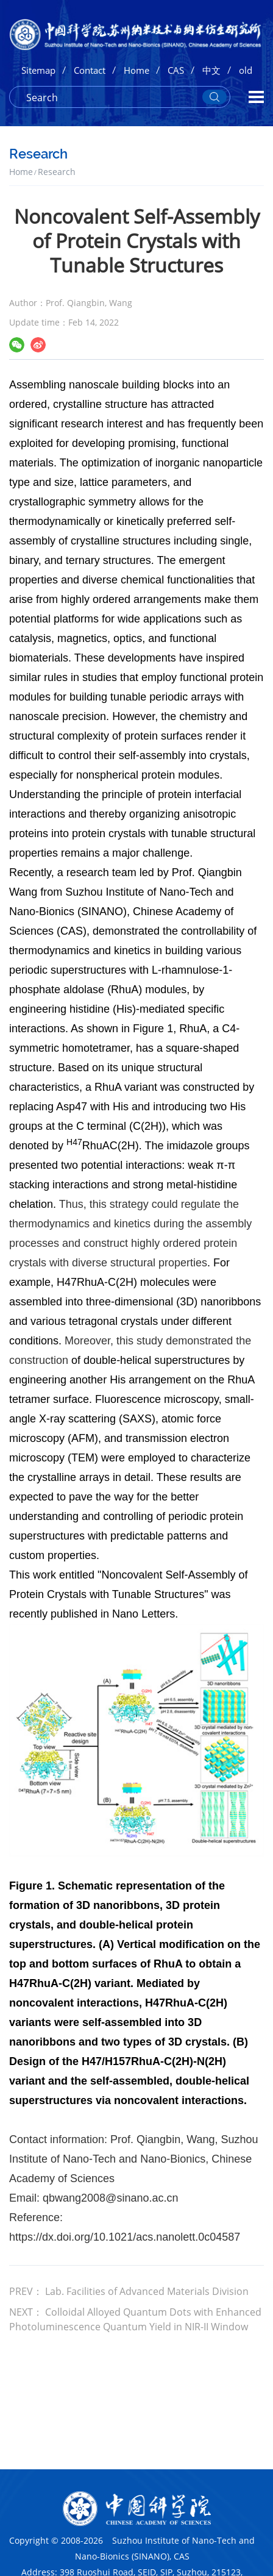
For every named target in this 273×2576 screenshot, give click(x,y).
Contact (89, 70)
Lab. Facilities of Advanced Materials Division (147, 2291)
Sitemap (38, 70)
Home (136, 70)
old (245, 70)
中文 (211, 70)
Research (57, 171)
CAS (176, 70)
